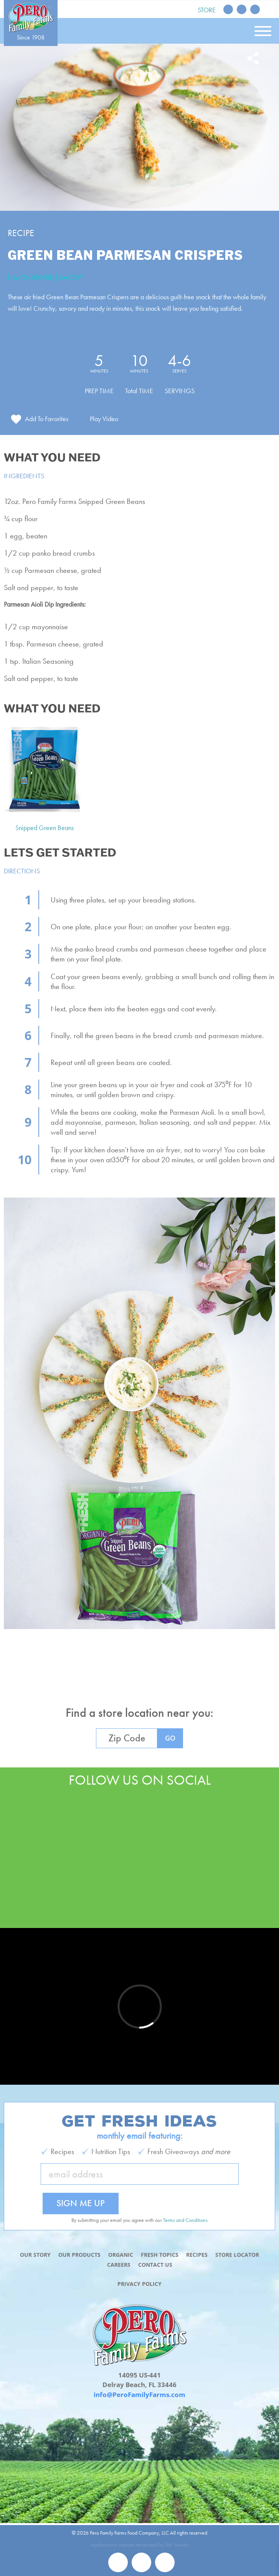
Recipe (21, 233)
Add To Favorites (46, 418)
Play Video (104, 418)
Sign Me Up (80, 2203)
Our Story (35, 2254)
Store (207, 9)
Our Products (79, 2254)
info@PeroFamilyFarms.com (139, 2394)
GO (170, 1737)
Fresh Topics (159, 2254)
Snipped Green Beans (44, 827)
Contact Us (155, 2264)
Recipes (197, 2254)
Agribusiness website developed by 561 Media (139, 2544)
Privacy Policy (139, 2283)
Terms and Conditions (185, 2220)
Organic (120, 2254)
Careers (118, 2264)
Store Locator (237, 2254)
